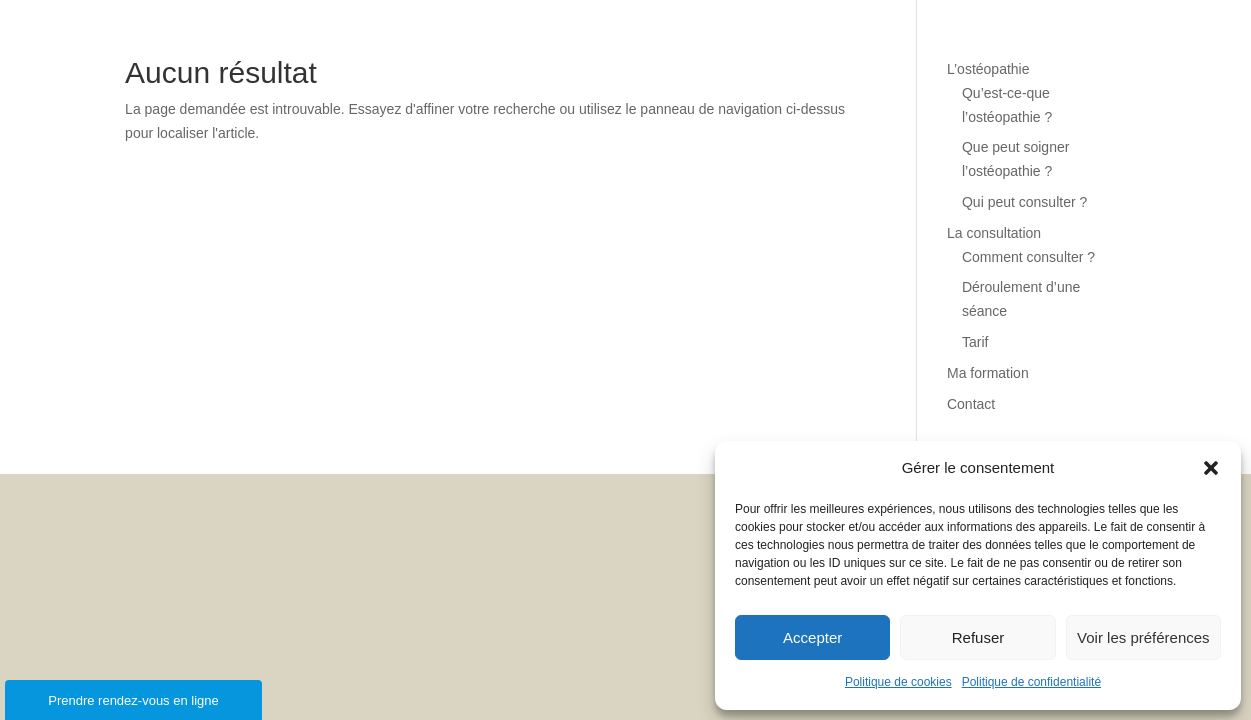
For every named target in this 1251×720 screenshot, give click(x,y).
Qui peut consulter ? (1024, 202)
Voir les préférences (1143, 637)
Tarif (975, 342)
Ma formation (988, 373)
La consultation (994, 233)
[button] (1211, 468)
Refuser (978, 637)
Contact (971, 404)
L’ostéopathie (988, 69)
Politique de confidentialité (1031, 682)
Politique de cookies (898, 682)
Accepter (812, 637)
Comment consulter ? (1028, 257)
